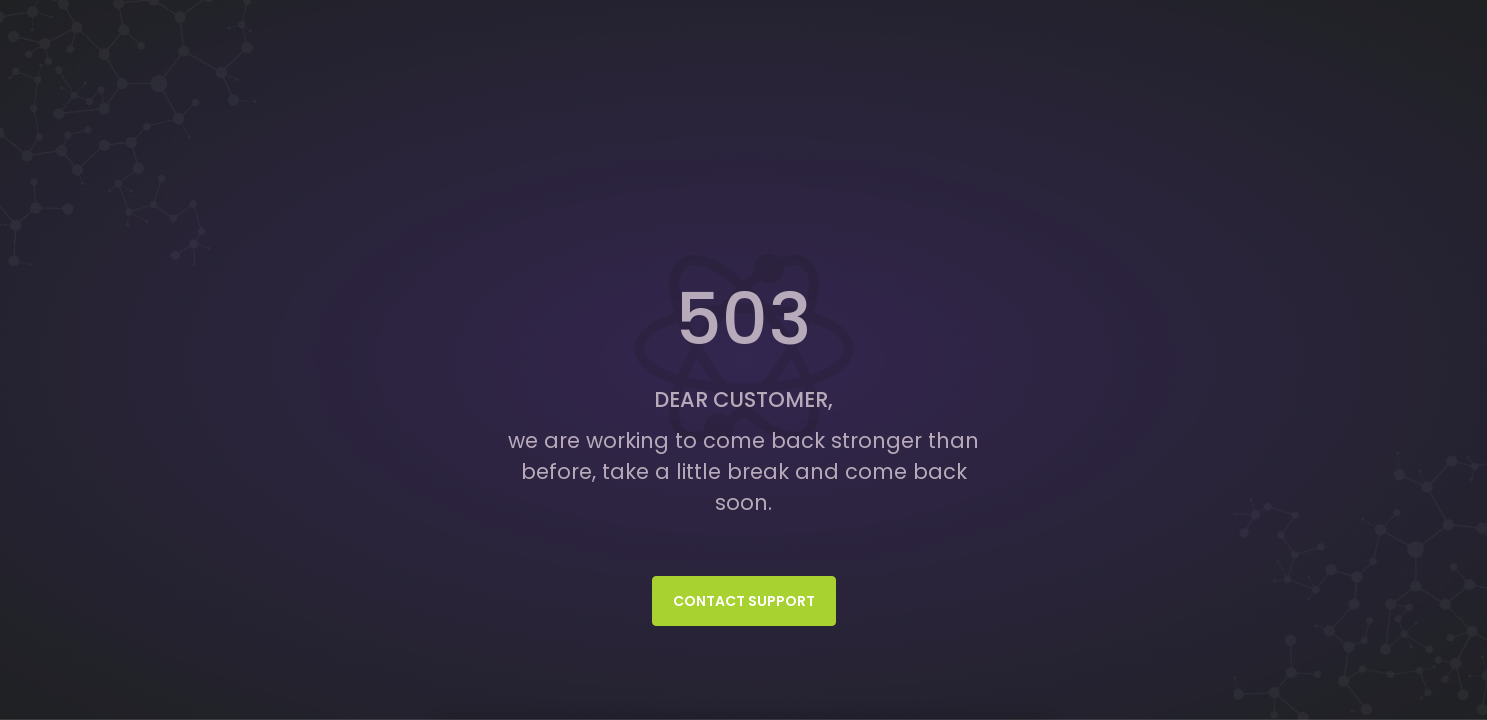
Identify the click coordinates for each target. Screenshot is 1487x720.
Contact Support (744, 601)
